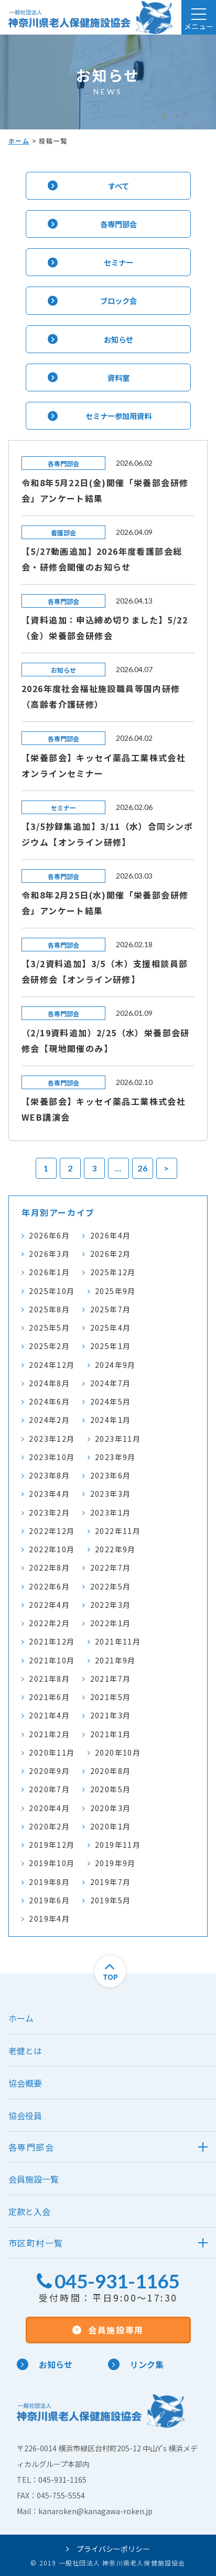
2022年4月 (49, 1604)
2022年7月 (110, 1567)
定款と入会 (29, 2211)
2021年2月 (49, 1734)
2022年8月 (49, 1567)
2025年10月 (51, 1291)
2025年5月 (49, 1327)
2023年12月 (51, 1438)
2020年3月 (110, 1808)
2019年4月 (49, 1918)
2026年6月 (49, 1235)
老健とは (25, 2050)
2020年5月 (110, 1789)
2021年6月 (49, 1697)
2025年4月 (110, 1327)
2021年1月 (110, 1734)
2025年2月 (49, 1346)
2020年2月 (49, 1826)
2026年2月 (110, 1253)
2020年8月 (110, 1771)
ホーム (18, 140)
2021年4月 (49, 1715)
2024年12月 (51, 1365)
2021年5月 (110, 1697)
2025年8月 (49, 1309)
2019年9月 (115, 1863)
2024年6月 (49, 1401)
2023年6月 (110, 1475)
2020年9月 (49, 1771)
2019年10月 (51, 1863)
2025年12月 (113, 1272)
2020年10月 (118, 1752)
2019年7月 (110, 1882)
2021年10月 (51, 1660)
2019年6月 (49, 1900)
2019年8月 (49, 1882)
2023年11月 (118, 1438)
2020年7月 (49, 1789)
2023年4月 (49, 1493)
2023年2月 (49, 1512)
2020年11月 (51, 1752)
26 (142, 1168)
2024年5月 (110, 1401)
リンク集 (136, 2364)
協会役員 (25, 2115)
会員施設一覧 (33, 2179)
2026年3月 (49, 1253)
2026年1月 (49, 1272)
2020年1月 (110, 1826)
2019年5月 (110, 1900)
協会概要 (25, 2083)
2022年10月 (51, 1549)
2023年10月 (51, 1457)
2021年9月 (115, 1660)
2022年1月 (110, 1623)
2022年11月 (118, 1531)
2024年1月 (110, 1420)
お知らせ (44, 2364)
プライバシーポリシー (108, 2549)
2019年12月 (51, 1844)
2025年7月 (110, 1309)
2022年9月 (115, 1549)
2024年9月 (115, 1365)
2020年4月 (49, 1808)
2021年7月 (110, 1678)
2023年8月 (49, 1475)
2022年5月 (110, 1586)
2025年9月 (115, 1291)
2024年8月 (49, 1383)
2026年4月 (110, 1235)
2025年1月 (110, 1346)
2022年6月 (49, 1586)
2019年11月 (118, 1844)
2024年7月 (110, 1383)
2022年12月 (51, 1531)
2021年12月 (51, 1641)
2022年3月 (110, 1604)
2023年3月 (110, 1493)
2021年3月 (110, 1715)
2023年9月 (115, 1457)
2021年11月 (118, 1641)
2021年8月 (49, 1678)
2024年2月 (49, 1420)
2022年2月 (49, 1623)
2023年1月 (110, 1512)
